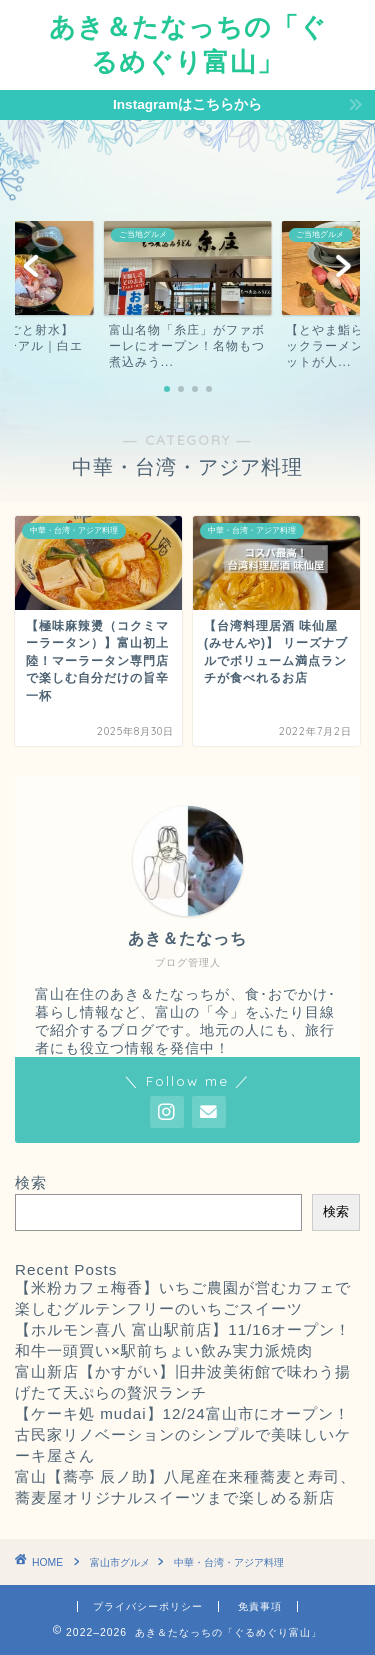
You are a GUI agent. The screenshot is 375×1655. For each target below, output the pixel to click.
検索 (31, 1182)
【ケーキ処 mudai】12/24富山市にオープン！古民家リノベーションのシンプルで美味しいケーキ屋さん (183, 1434)
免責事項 (260, 1606)
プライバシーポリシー (148, 1606)
